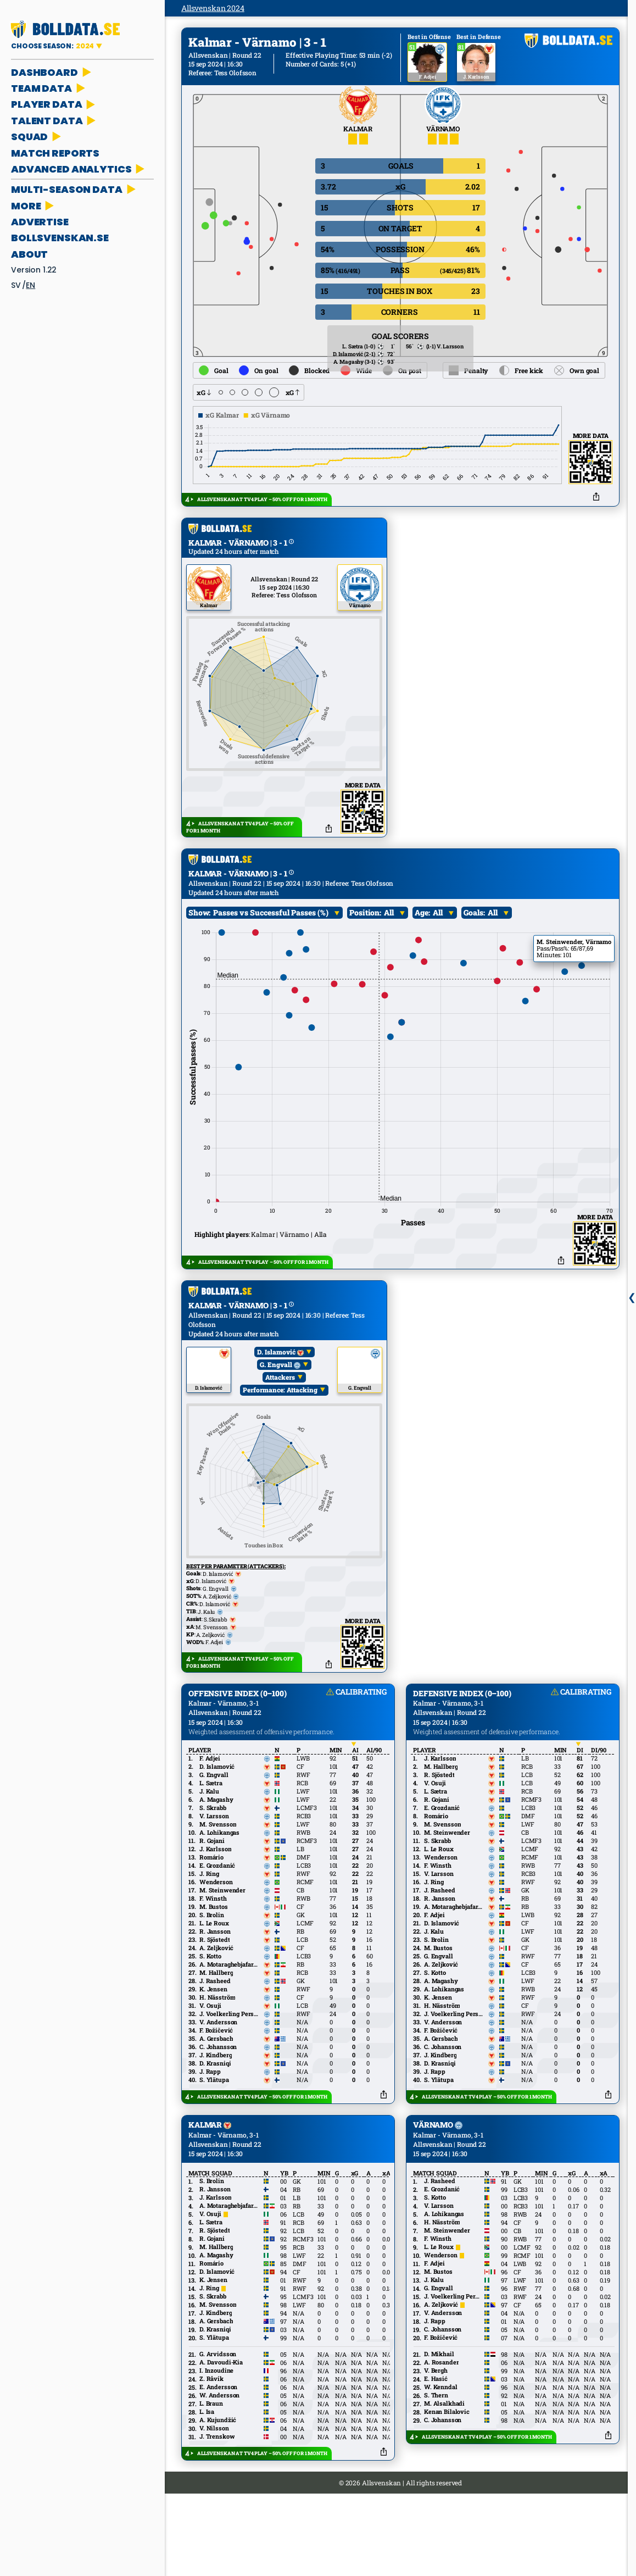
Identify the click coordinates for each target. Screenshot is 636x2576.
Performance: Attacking (280, 1431)
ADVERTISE (40, 222)
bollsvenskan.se (60, 238)
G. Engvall (280, 1405)
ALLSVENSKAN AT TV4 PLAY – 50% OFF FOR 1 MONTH (262, 499)
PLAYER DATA (54, 104)
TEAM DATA (49, 88)
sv (16, 285)
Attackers (280, 1418)
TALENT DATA (54, 120)
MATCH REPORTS (55, 153)
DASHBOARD (52, 72)
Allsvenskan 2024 (212, 8)
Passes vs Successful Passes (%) (270, 953)
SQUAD (37, 136)
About (29, 254)
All (389, 953)
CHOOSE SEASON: (53, 46)
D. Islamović (280, 1393)
